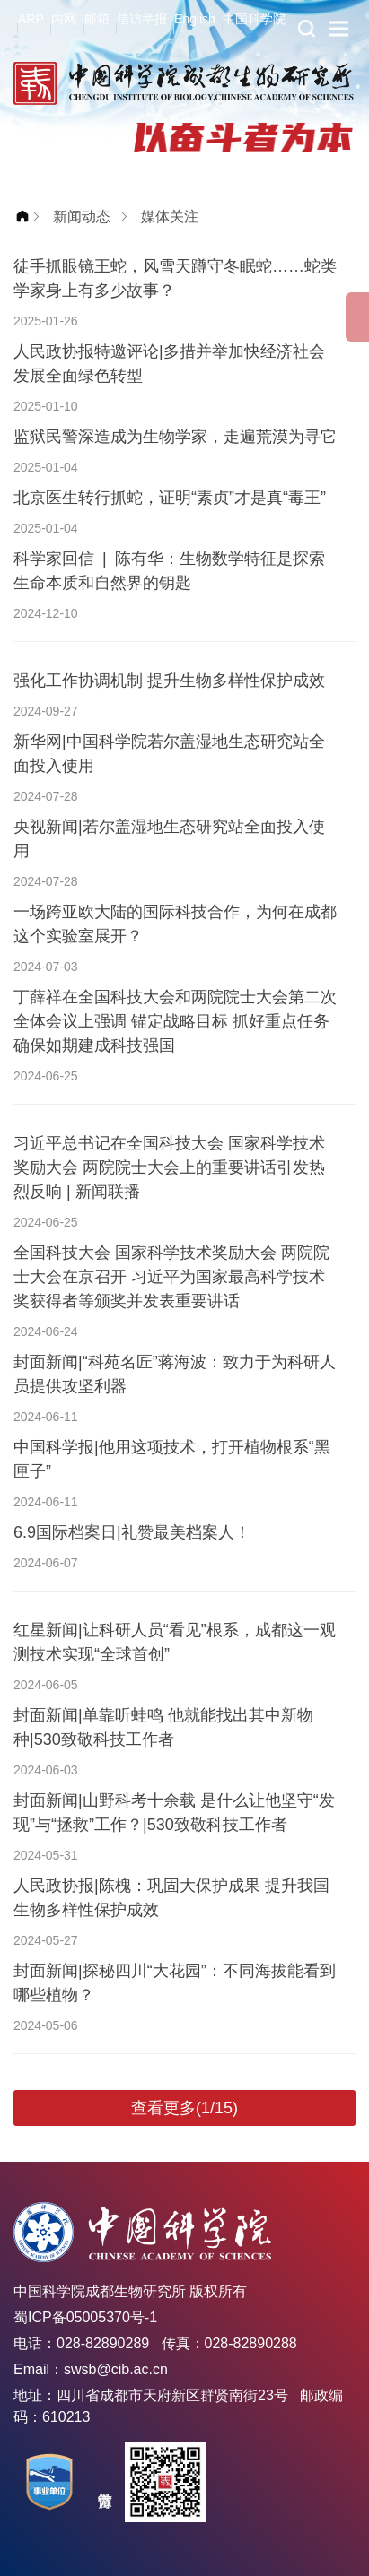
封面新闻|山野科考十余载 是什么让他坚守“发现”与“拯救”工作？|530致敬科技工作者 (174, 1812)
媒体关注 (169, 216)
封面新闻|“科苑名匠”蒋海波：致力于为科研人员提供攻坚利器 (174, 1374)
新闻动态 (81, 216)
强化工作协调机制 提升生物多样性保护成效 (169, 681)
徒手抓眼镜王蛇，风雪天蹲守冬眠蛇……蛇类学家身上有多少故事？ (175, 278)
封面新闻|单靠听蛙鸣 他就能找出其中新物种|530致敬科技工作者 (163, 1727)
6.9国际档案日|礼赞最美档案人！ (131, 1532)
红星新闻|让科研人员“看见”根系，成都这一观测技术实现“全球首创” (174, 1642)
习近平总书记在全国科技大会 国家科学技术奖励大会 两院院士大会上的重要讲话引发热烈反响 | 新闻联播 (169, 1167)
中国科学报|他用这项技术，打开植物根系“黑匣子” (171, 1459)
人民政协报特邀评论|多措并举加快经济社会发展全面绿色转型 (169, 364)
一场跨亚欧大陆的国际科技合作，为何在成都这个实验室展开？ (175, 924)
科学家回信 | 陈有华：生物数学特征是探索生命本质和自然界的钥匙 (169, 571)
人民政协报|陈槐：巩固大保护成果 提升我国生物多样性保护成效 (171, 1898)
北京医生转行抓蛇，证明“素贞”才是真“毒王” (169, 498)
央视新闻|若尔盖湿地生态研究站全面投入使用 (169, 839)
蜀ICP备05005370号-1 (85, 2317)
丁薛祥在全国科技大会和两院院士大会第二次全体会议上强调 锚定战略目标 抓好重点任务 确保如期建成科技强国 (175, 1021)
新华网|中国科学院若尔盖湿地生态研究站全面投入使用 (169, 754)
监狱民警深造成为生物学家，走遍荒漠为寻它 (175, 437)
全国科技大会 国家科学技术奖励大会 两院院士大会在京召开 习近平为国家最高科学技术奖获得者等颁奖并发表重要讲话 (171, 1277)
